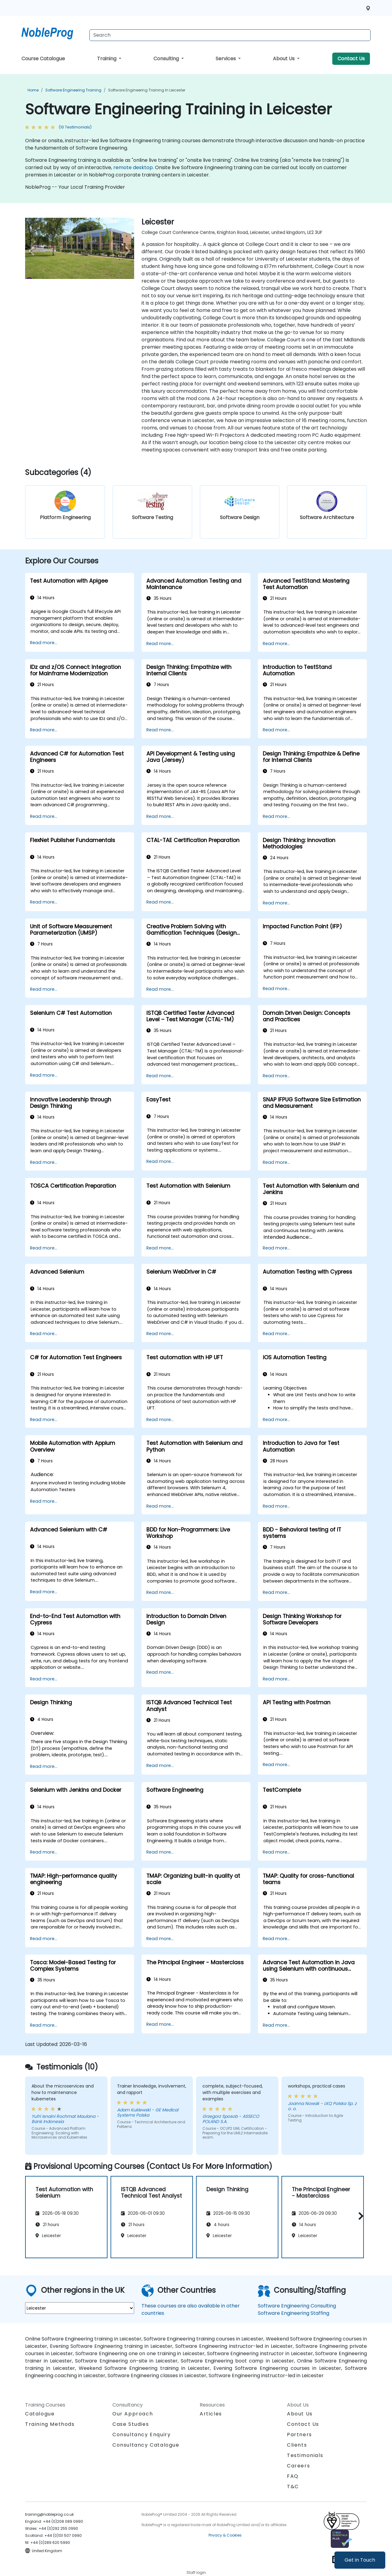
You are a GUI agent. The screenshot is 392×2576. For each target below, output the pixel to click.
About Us (284, 58)
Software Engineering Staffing (293, 2313)
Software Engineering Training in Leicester (146, 90)
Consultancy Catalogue (145, 2444)
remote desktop (133, 167)
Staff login (196, 2572)
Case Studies (130, 2424)
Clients (297, 2444)
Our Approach (132, 2413)
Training (107, 58)
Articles (211, 2413)
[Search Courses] (230, 35)
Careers (298, 2465)
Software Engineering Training (73, 90)
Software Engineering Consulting (297, 2305)
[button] (359, 2216)
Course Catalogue (43, 58)
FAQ (293, 2476)
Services (226, 58)
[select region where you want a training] (79, 2308)
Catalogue (40, 2413)
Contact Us (351, 58)
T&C (293, 2486)
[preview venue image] (33, 251)
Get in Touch (360, 2559)
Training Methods (50, 2424)
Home (33, 90)
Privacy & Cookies (225, 2535)
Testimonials (305, 2455)
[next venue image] (126, 251)
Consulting (166, 58)
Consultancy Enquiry (141, 2434)
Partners (299, 2434)
